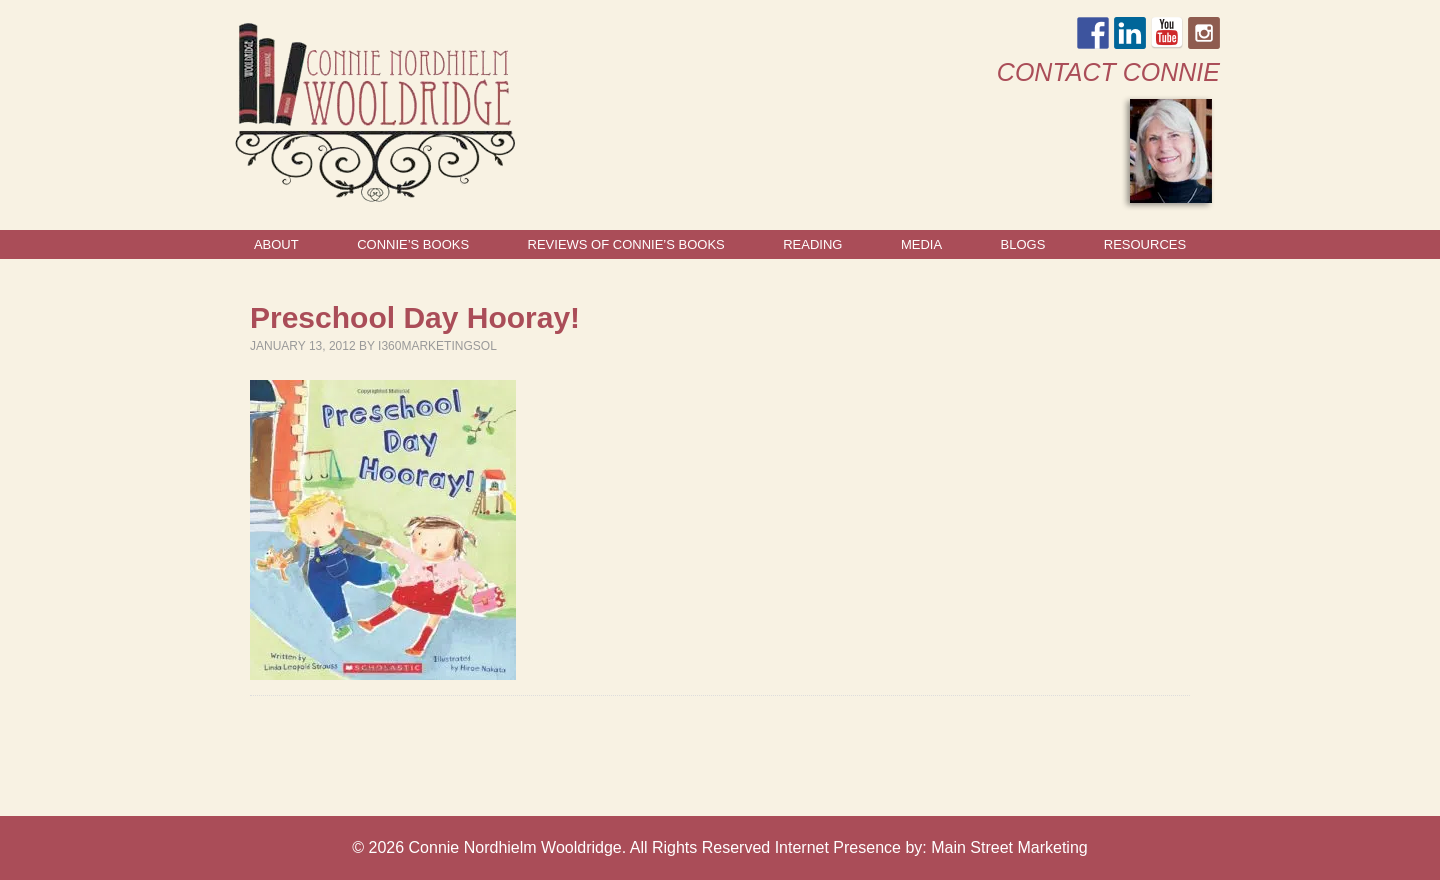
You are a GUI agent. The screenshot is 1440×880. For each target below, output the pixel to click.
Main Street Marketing (1009, 847)
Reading (812, 244)
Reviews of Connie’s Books (626, 244)
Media (921, 244)
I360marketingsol (437, 346)
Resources (1145, 244)
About (276, 244)
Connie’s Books (413, 244)
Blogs (1023, 244)
